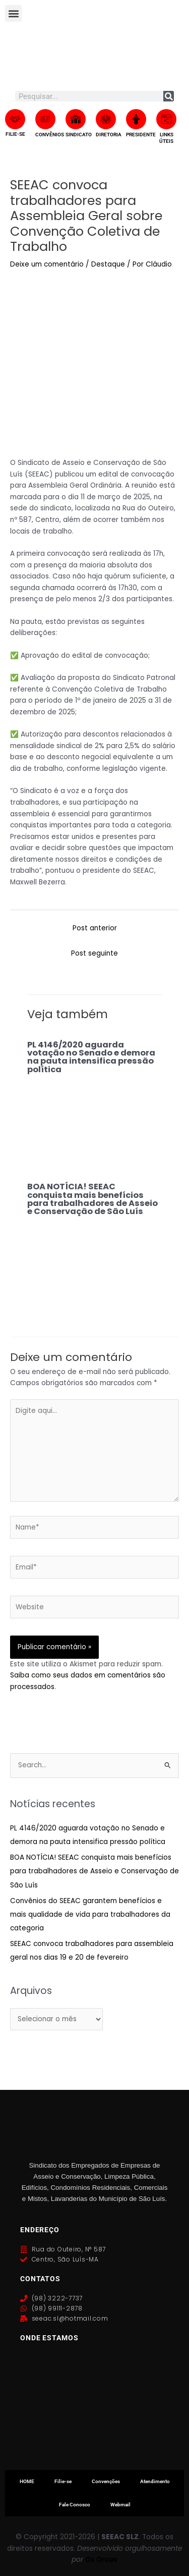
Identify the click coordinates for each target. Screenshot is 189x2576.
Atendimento (155, 2481)
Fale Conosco (74, 2504)
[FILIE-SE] (15, 119)
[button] (13, 13)
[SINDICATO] (76, 119)
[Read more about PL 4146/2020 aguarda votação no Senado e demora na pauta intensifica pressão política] (94, 1118)
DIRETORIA (108, 134)
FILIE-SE (15, 134)
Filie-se (63, 2481)
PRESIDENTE (141, 134)
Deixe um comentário (47, 264)
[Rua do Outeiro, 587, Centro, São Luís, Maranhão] (94, 2404)
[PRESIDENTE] (136, 119)
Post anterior (95, 928)
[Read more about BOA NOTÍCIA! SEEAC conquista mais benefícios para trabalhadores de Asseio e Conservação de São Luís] (94, 1260)
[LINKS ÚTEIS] (166, 119)
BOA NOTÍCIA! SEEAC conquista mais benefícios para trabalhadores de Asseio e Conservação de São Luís (92, 1199)
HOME (27, 2481)
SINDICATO (79, 134)
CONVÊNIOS (49, 134)
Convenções (106, 2481)
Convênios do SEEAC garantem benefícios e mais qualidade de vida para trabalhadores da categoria (90, 1914)
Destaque (108, 264)
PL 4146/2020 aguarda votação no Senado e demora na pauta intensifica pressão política (91, 1057)
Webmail (120, 2504)
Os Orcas (101, 2559)
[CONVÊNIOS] (45, 119)
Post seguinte (94, 953)
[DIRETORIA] (106, 119)
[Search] (168, 96)
